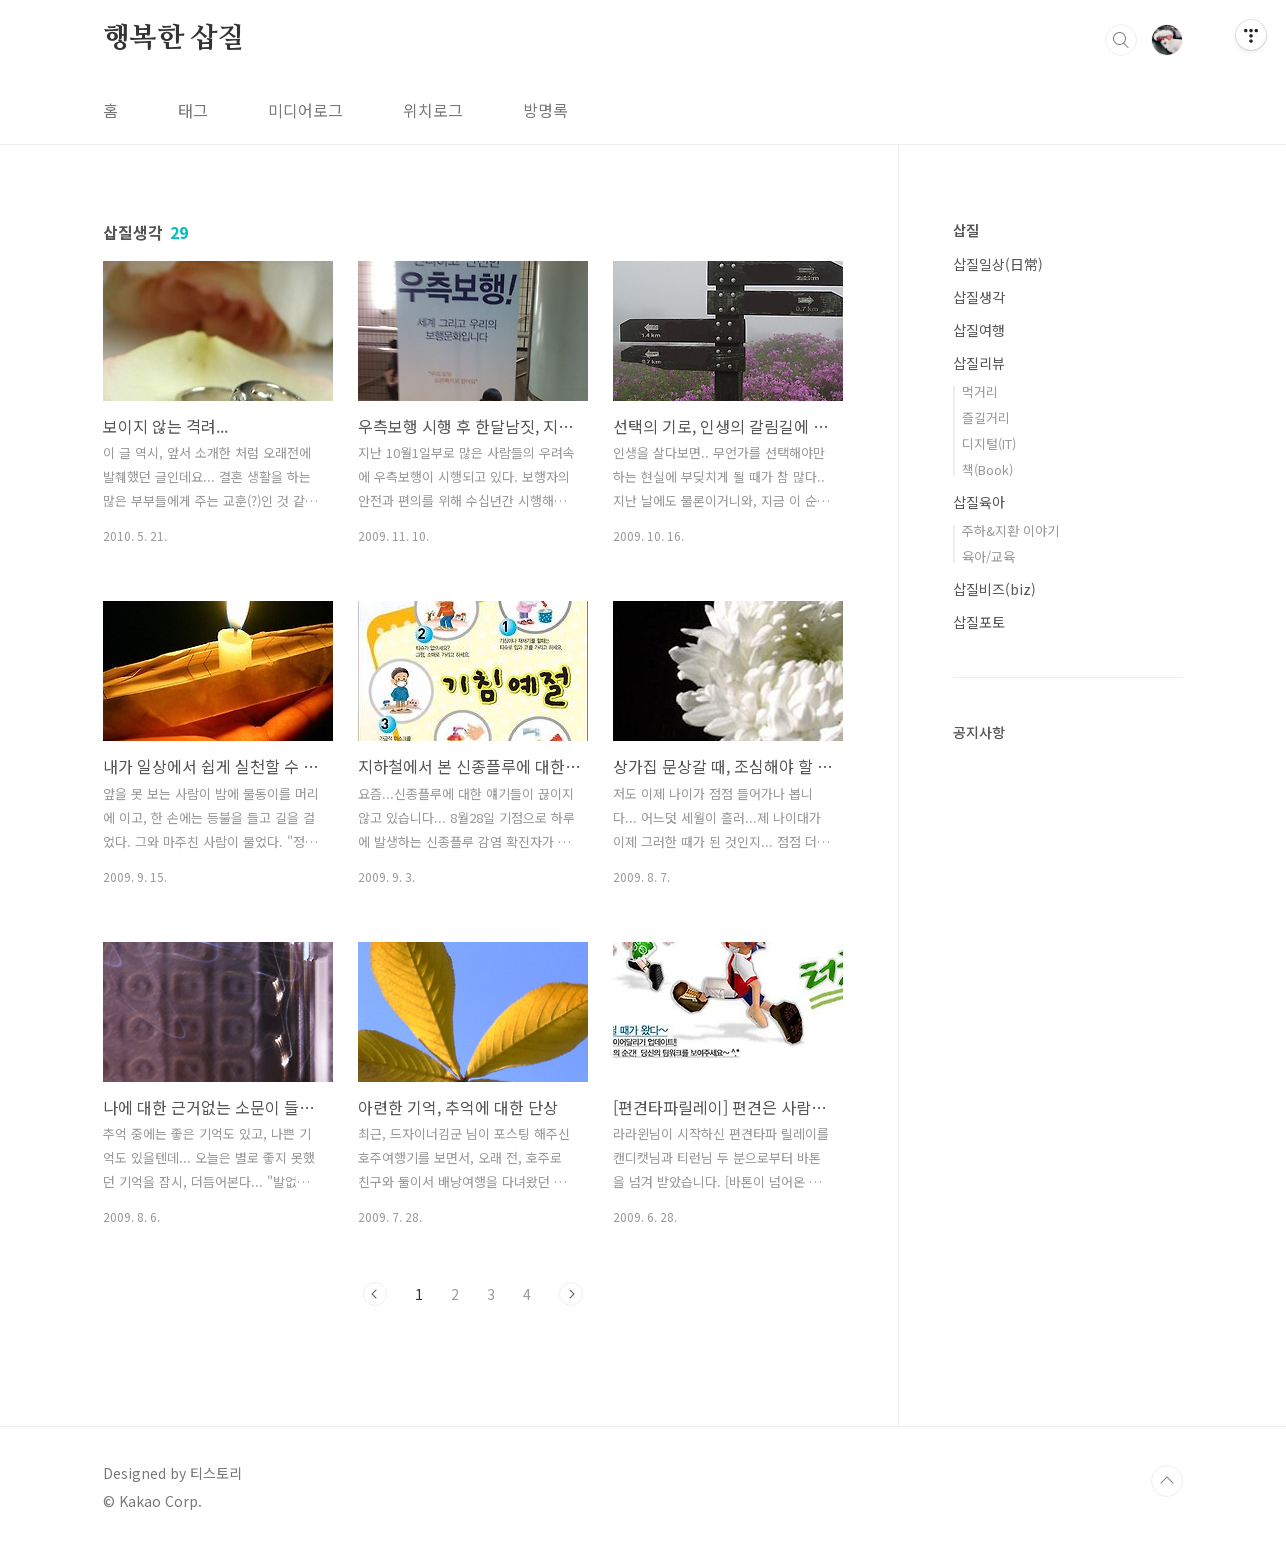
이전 (375, 1294)
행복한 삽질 (174, 39)
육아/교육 (988, 556)
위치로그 (433, 110)
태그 (193, 110)
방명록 (545, 110)
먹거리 (980, 391)
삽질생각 (979, 297)
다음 (571, 1294)
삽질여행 (979, 330)
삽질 (966, 230)
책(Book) (987, 469)
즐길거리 (986, 417)
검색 (1121, 40)
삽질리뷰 (979, 363)
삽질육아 (979, 502)
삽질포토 (979, 622)
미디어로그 (305, 110)
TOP (1167, 1481)
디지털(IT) (989, 443)
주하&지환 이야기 (1010, 530)
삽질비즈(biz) (994, 589)
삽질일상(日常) (998, 264)
